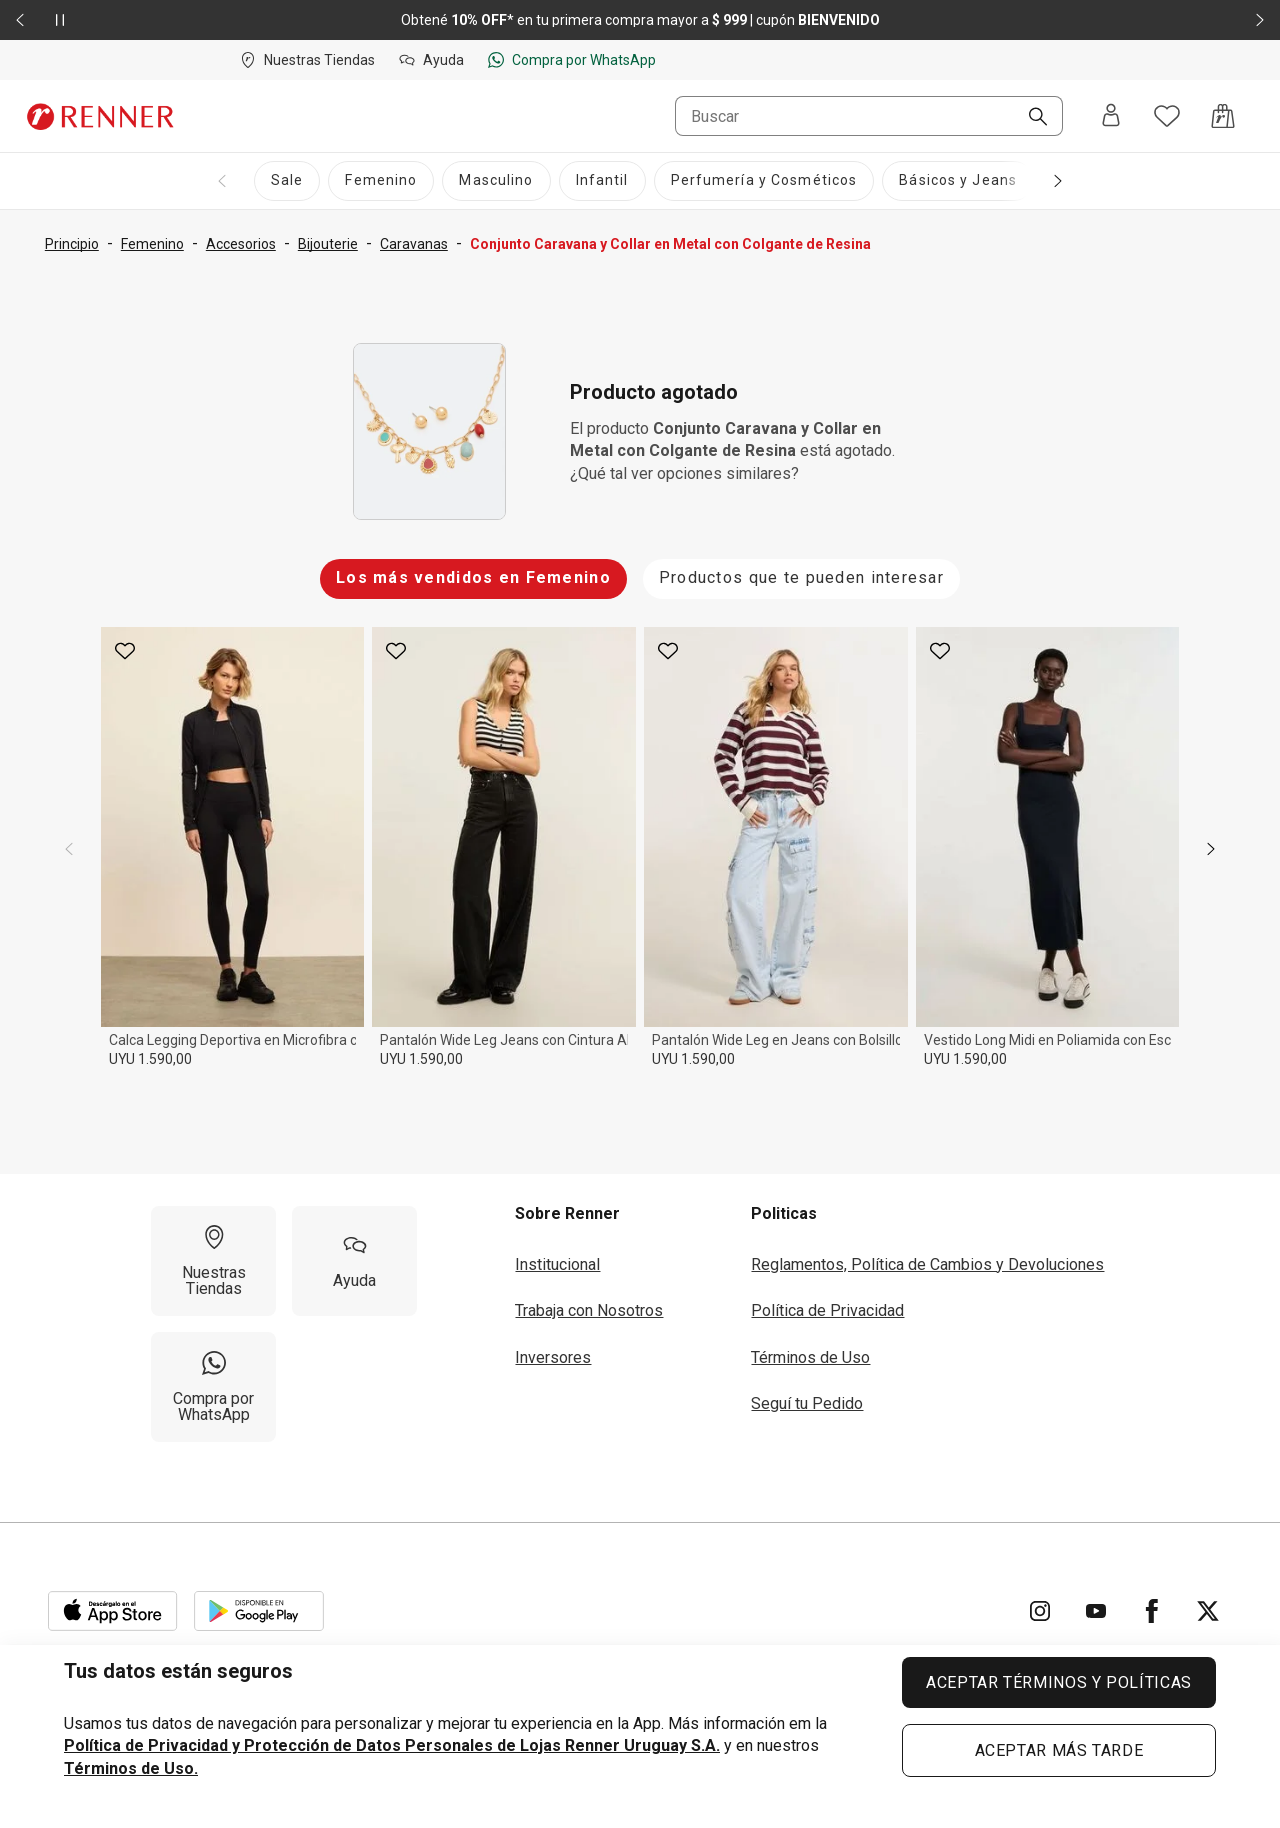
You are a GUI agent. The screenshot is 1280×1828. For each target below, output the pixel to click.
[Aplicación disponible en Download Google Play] (259, 1611)
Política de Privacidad (827, 1310)
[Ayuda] (354, 1261)
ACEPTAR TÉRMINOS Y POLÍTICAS (1059, 1682)
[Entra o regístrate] (1111, 116)
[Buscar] (1030, 118)
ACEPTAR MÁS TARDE (1059, 1750)
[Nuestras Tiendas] (213, 1261)
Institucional (557, 1264)
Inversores (553, 1357)
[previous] (69, 849)
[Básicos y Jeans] (958, 181)
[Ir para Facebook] (1152, 1611)
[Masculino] (496, 181)
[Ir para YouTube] (1096, 1611)
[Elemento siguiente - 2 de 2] (1260, 20)
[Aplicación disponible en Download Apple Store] (113, 1611)
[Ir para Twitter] (1208, 1611)
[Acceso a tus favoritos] (1167, 116)
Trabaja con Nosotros (589, 1310)
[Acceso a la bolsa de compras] (1223, 116)
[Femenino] (381, 181)
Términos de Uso (810, 1357)
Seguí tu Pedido (807, 1403)
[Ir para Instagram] (1040, 1611)
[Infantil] (602, 181)
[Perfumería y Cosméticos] (764, 181)
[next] (1211, 849)
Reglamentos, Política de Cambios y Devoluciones (927, 1264)
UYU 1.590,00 (150, 1059)
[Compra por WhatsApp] (213, 1387)
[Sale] (287, 181)
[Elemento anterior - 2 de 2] (20, 20)
